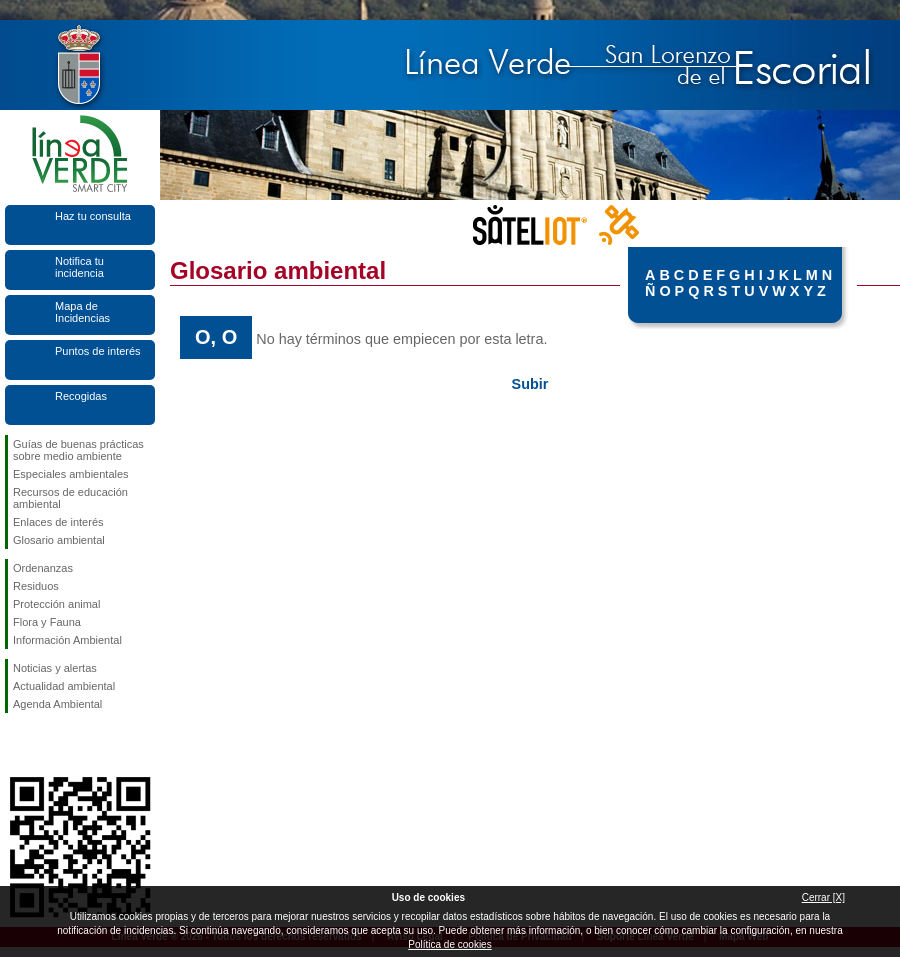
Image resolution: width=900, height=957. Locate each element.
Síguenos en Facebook (17, 745)
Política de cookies (449, 944)
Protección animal (56, 604)
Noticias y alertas (55, 668)
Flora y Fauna (47, 622)
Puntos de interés (98, 351)
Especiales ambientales (71, 474)
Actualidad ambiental (64, 686)
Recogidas (81, 396)
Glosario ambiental (59, 540)
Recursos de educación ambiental (70, 498)
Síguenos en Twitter (50, 745)
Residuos (36, 586)
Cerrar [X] (823, 897)
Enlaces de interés (58, 522)
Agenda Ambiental (57, 704)
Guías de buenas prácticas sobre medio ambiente (78, 450)
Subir (530, 384)
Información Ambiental (67, 640)
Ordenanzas (43, 568)
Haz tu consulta (93, 216)
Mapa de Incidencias (82, 312)
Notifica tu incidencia (79, 267)
